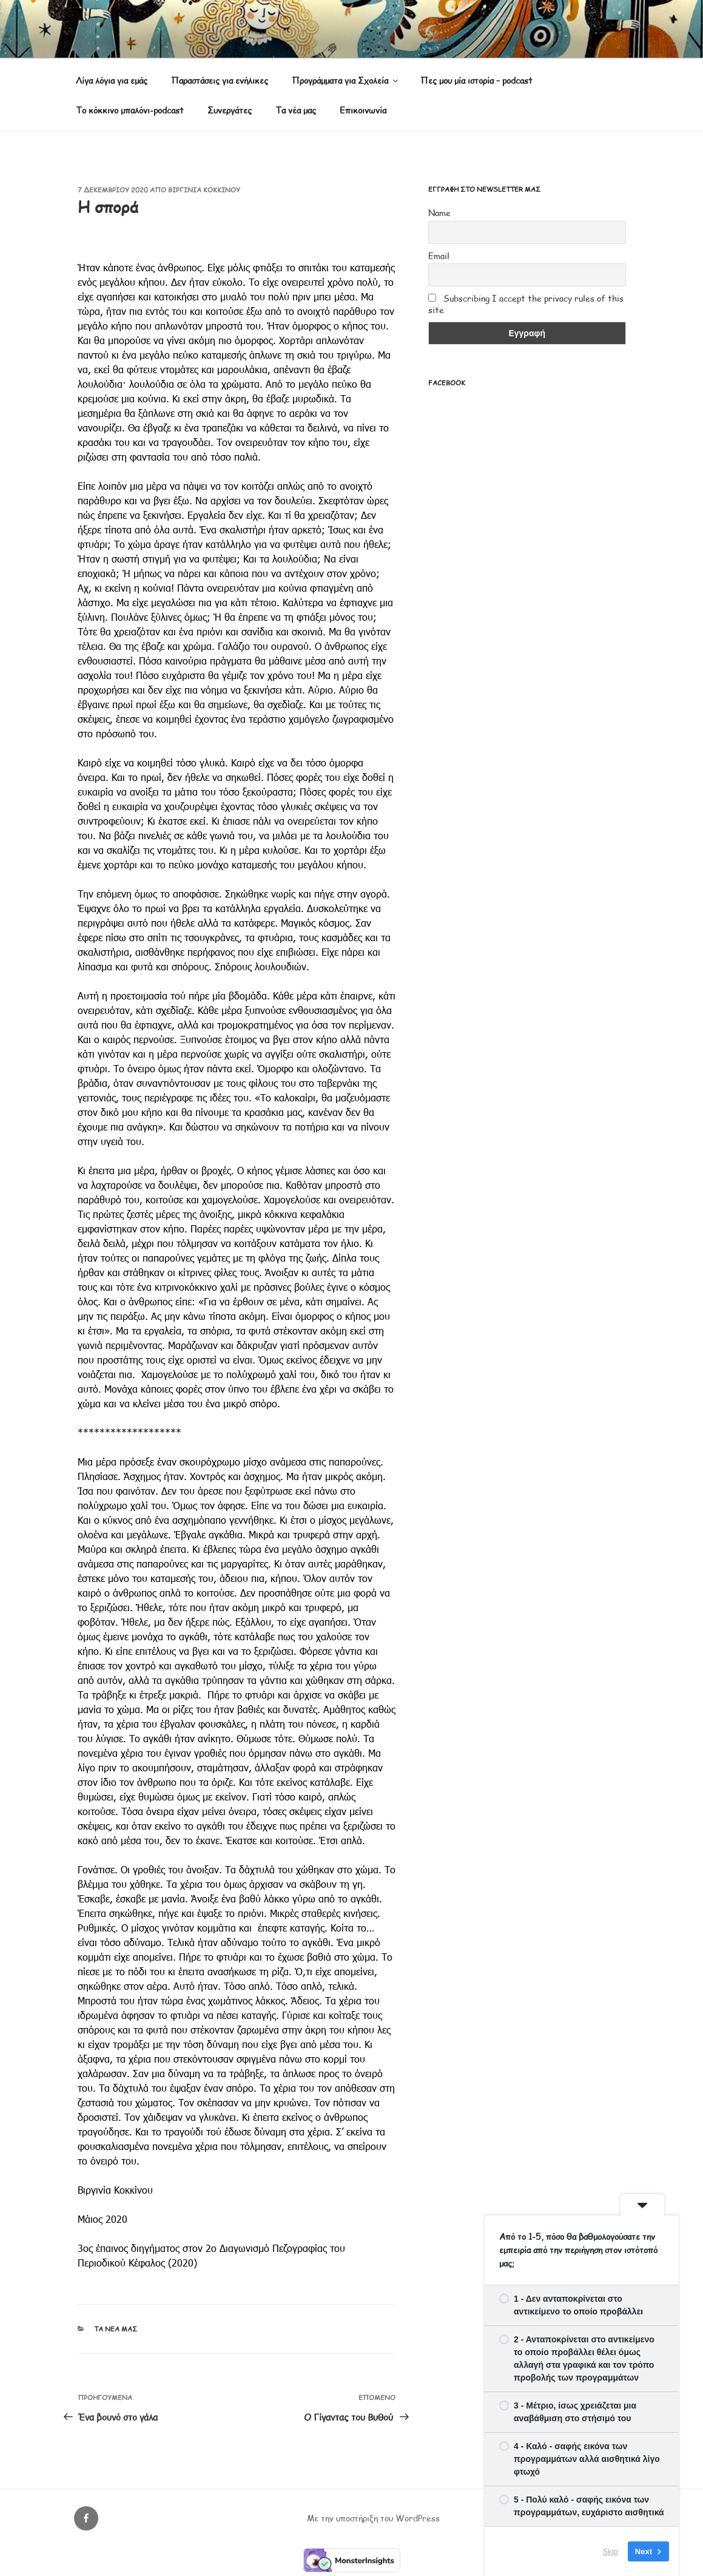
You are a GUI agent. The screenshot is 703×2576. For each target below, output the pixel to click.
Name (439, 212)
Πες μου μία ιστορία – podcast (476, 80)
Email (438, 256)
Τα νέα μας (295, 110)
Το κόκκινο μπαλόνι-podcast (130, 110)
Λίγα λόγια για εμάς (111, 80)
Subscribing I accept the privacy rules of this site (526, 304)
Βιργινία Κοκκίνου (204, 189)
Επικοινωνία (363, 110)
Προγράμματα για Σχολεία (346, 80)
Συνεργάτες (229, 110)
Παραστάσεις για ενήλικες (219, 80)
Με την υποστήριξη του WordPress (373, 2518)
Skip (610, 2551)
